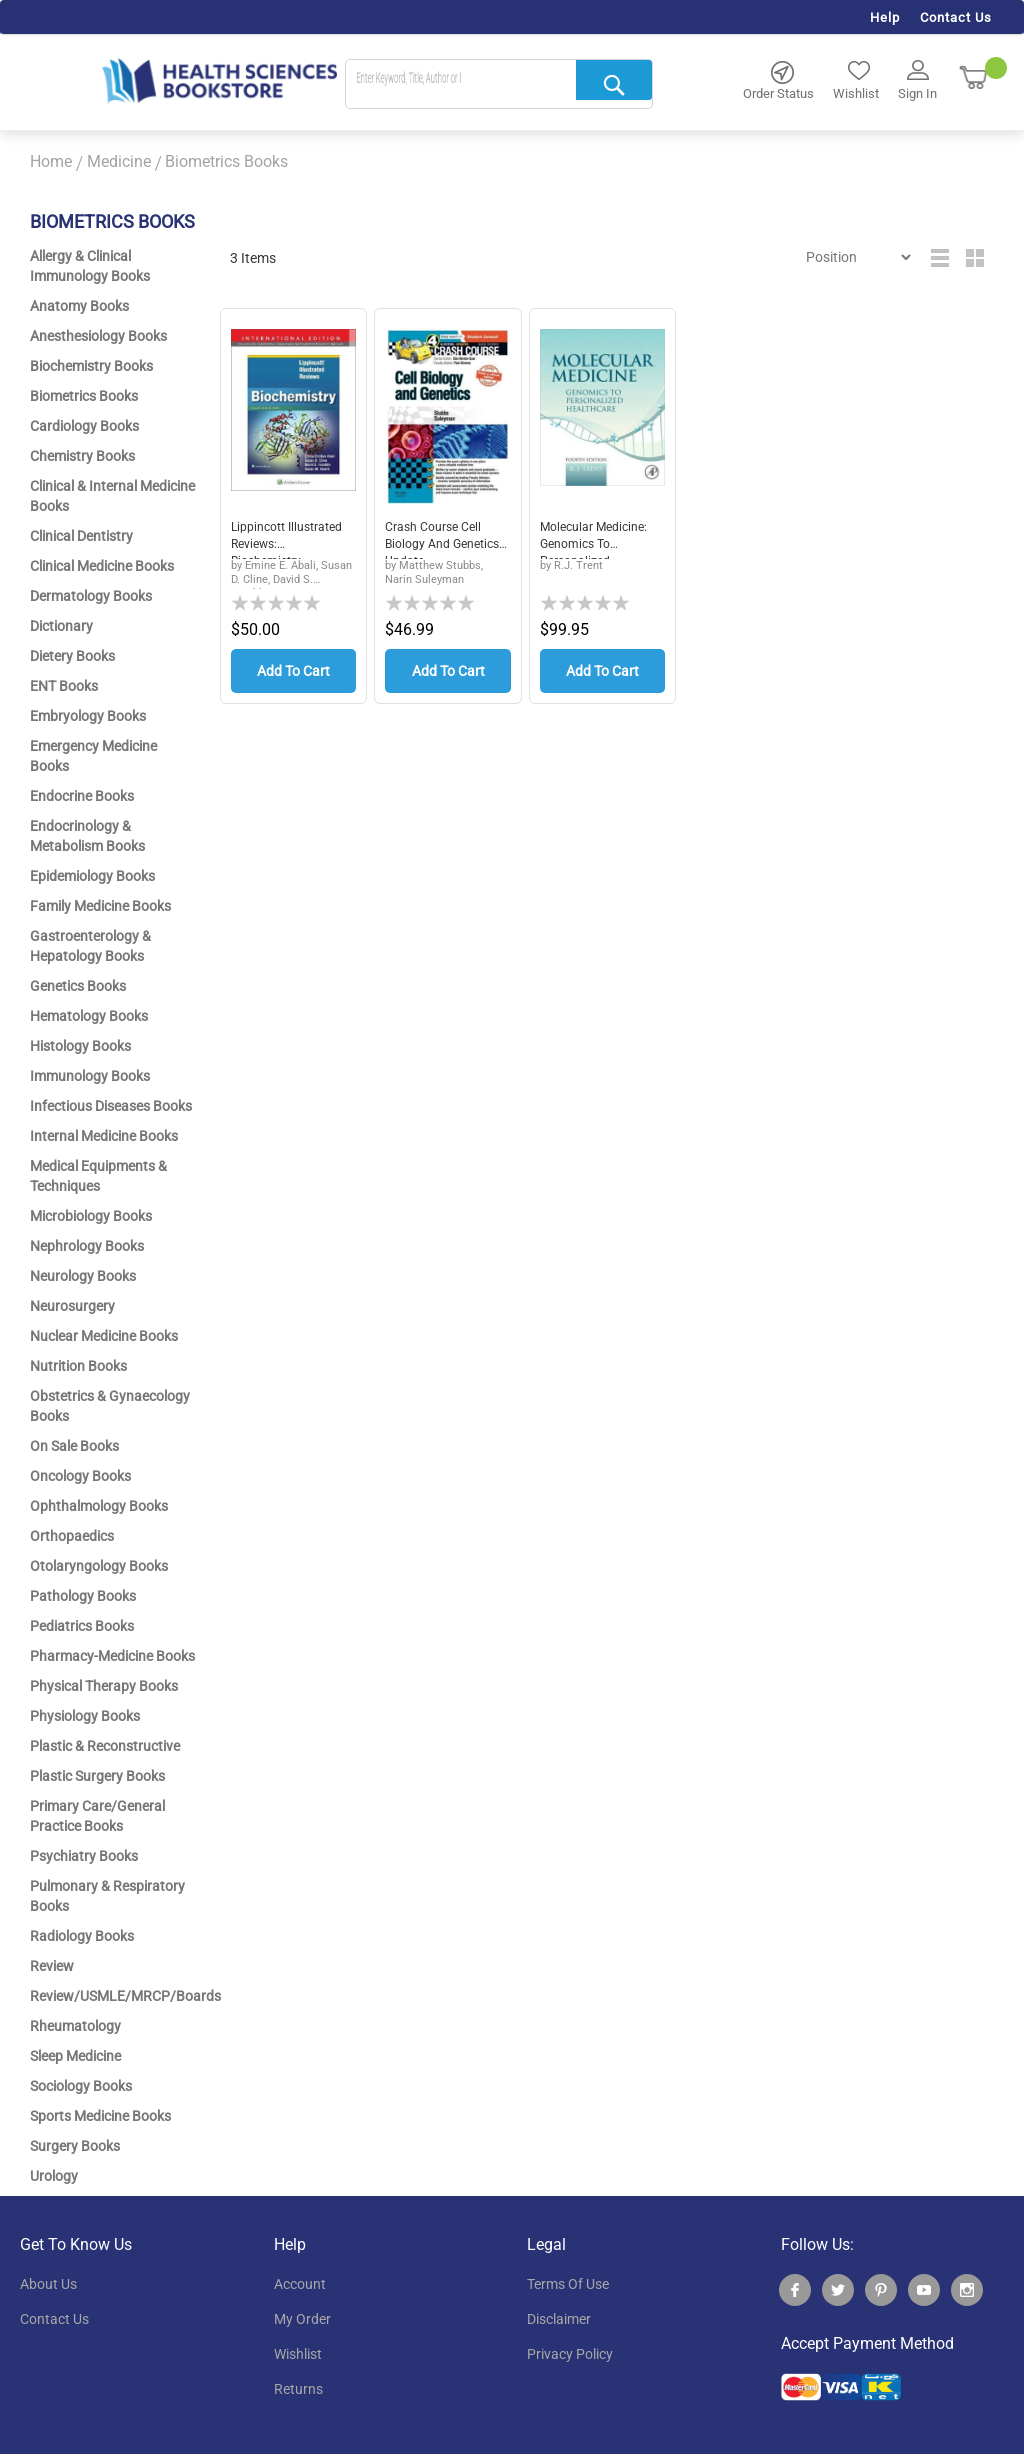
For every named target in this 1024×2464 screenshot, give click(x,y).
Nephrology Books (87, 1246)
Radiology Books (82, 1936)
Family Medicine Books (100, 906)
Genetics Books (78, 986)
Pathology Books (83, 1596)
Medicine (119, 161)
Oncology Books (80, 1476)
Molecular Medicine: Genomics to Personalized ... (601, 539)
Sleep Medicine (75, 2056)
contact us (54, 2319)
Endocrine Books (82, 796)
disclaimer (559, 2319)
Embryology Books (88, 716)
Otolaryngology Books (99, 1566)
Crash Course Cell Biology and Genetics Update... (442, 539)
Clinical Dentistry (81, 536)
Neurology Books (83, 1276)
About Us (48, 2284)
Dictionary (61, 626)
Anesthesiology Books (98, 336)
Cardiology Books (84, 426)
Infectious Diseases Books (111, 1106)
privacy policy (570, 2354)
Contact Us (956, 17)
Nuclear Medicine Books (104, 1336)
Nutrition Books (78, 1366)
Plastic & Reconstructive (105, 1746)
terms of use (568, 2284)
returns (298, 2389)
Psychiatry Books (84, 1856)
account (300, 2284)
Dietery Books (72, 656)
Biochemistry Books (91, 366)
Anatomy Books (79, 306)
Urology (54, 2176)
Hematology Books (89, 1016)
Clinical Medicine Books (102, 566)
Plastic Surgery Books (97, 1776)
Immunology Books (90, 1076)
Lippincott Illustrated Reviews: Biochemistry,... (291, 539)
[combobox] (499, 85)
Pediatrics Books (82, 1626)
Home (51, 161)
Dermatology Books (91, 596)
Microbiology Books (91, 1216)
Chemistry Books (82, 456)
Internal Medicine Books (104, 1136)
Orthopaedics (72, 1536)
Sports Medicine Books (100, 2116)
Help (885, 17)
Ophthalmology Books (99, 1506)
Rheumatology (75, 2026)
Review (52, 1966)
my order (302, 2319)
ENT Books (64, 686)
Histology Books (80, 1046)
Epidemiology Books (92, 876)
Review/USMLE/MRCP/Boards (125, 1996)
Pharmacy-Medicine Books (112, 1656)
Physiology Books (85, 1716)
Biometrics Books (84, 396)
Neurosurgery (72, 1306)
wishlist (298, 2354)
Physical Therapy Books (104, 1686)
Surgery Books (75, 2146)
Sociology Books (81, 2086)
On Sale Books (74, 1446)
